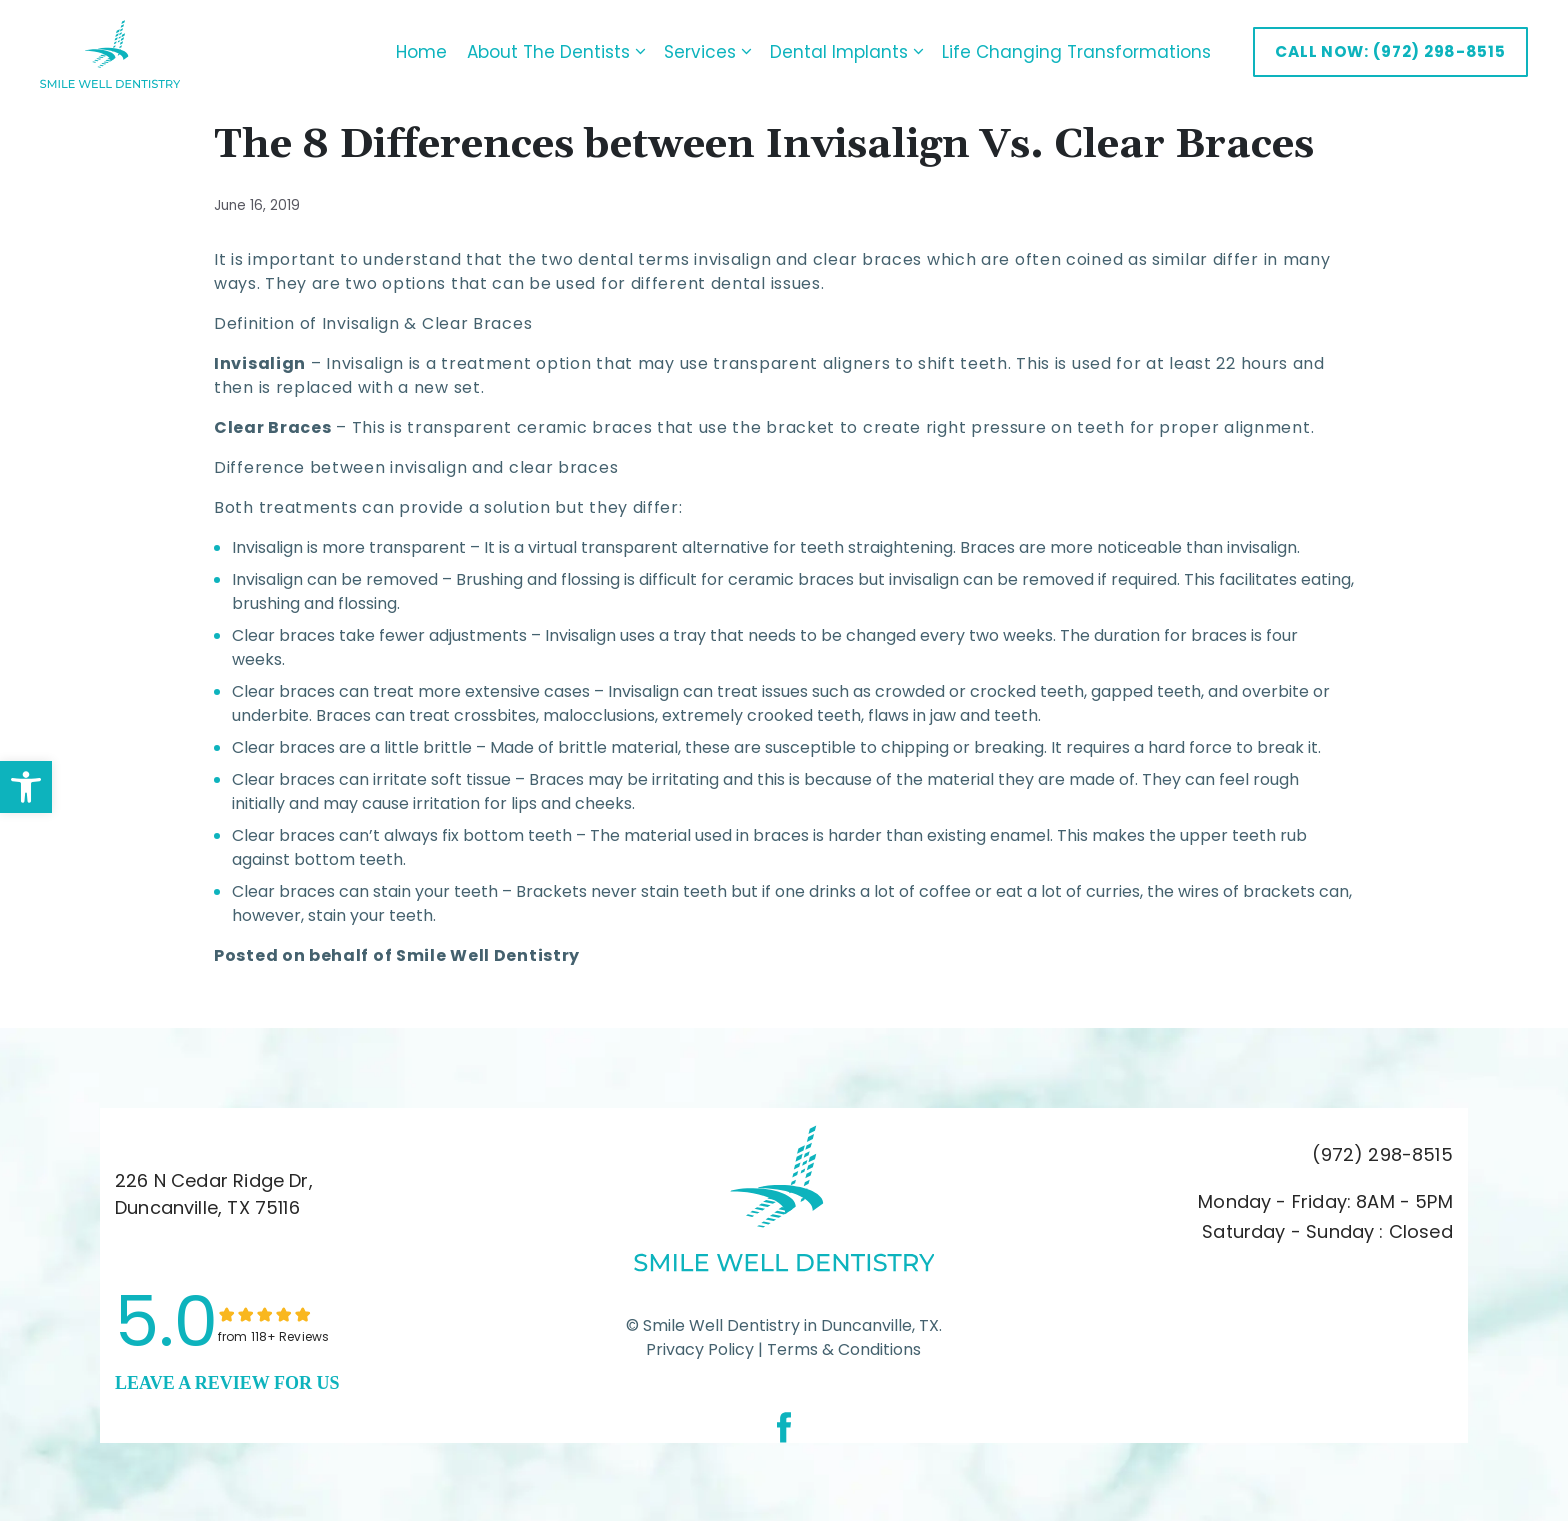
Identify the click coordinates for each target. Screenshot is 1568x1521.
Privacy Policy (700, 1347)
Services (690, 52)
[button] (26, 787)
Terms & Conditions (842, 1347)
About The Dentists (538, 52)
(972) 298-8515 (1382, 1153)
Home (399, 51)
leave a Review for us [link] (227, 1381)
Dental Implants (829, 52)
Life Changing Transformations (1054, 51)
